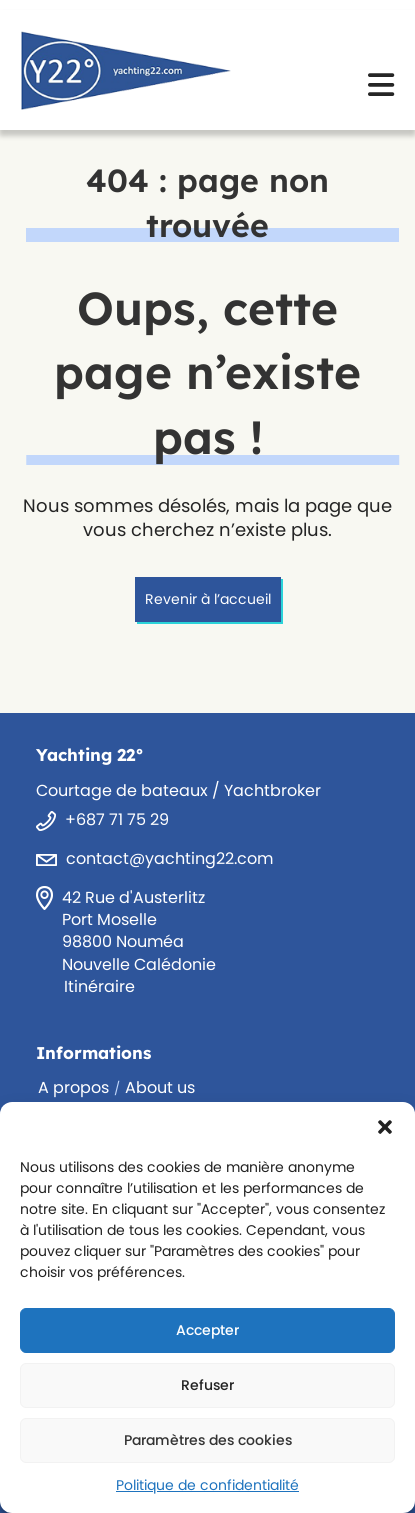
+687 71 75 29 (117, 819)
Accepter (207, 1330)
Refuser (207, 1385)
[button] (385, 1127)
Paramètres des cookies (208, 1440)
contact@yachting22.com (169, 858)
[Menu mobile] (381, 91)
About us (160, 1087)
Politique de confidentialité (207, 1485)
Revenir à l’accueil (208, 599)
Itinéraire (99, 986)
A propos (73, 1087)
